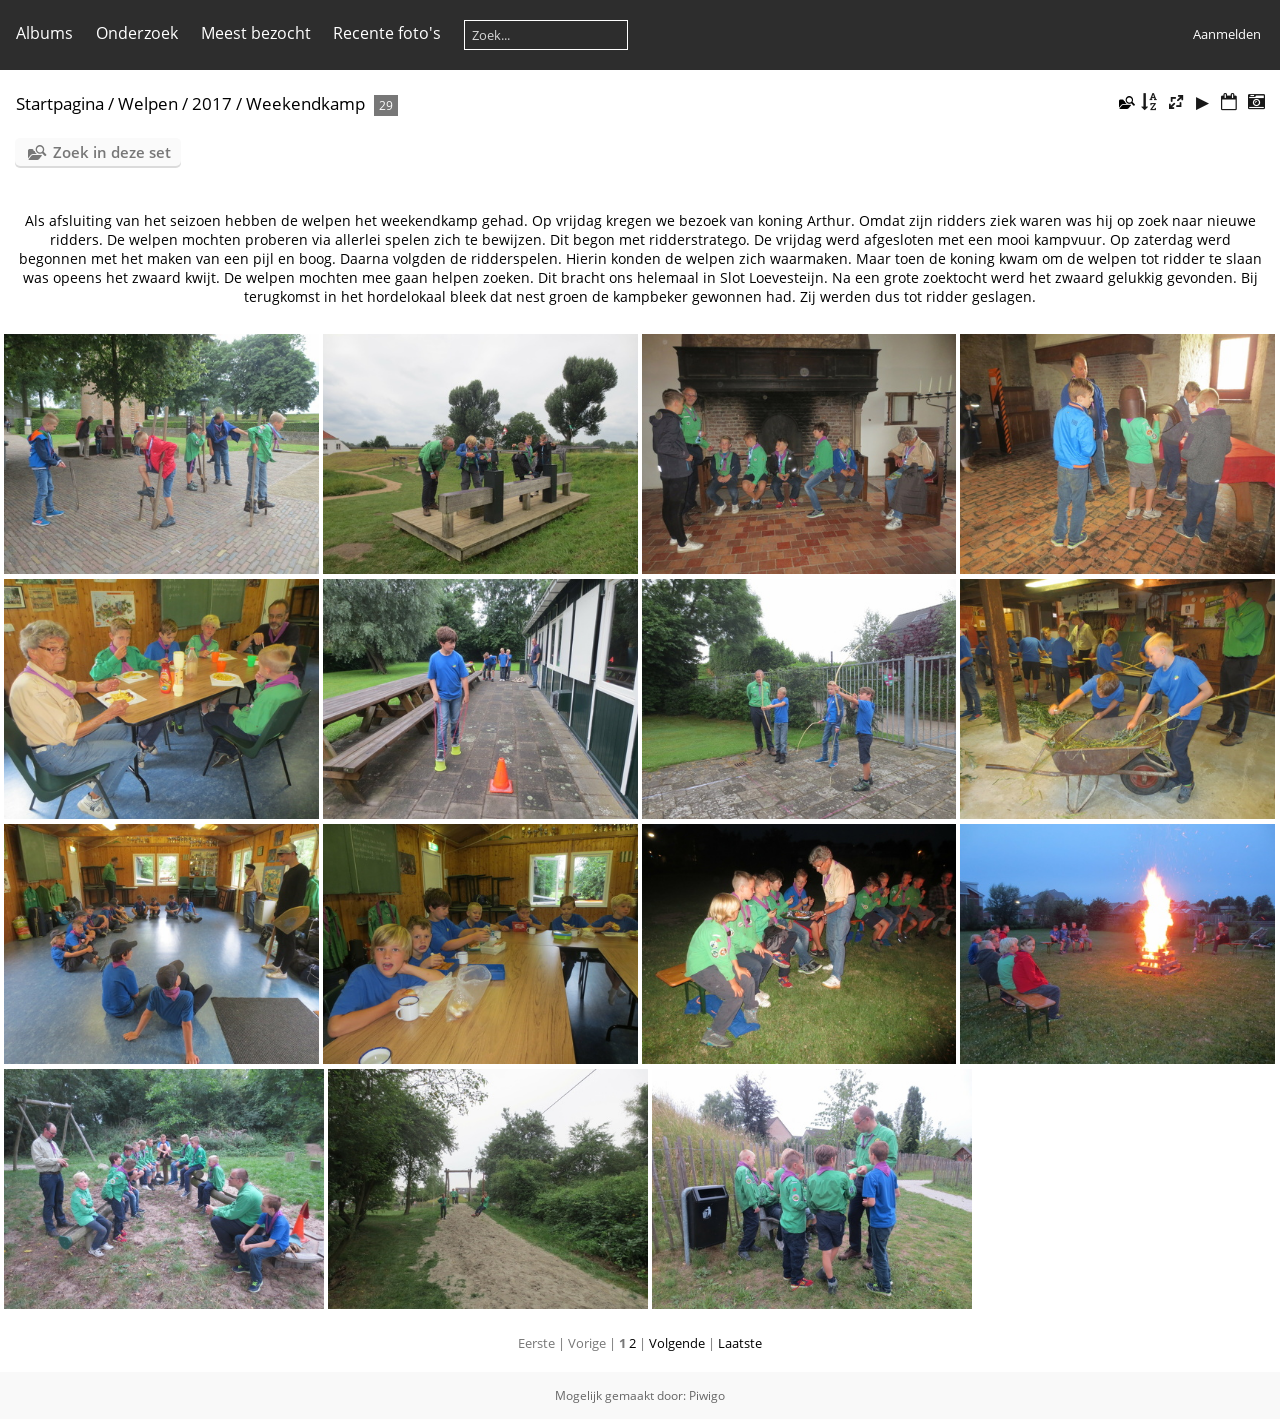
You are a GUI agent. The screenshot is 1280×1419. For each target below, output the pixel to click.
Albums (44, 33)
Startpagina (60, 103)
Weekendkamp (305, 103)
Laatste (740, 1343)
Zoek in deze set (112, 152)
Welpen (148, 103)
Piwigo (707, 1395)
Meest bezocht (256, 33)
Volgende (677, 1343)
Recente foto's (387, 33)
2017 (212, 103)
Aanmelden (1227, 34)
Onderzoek (137, 33)
